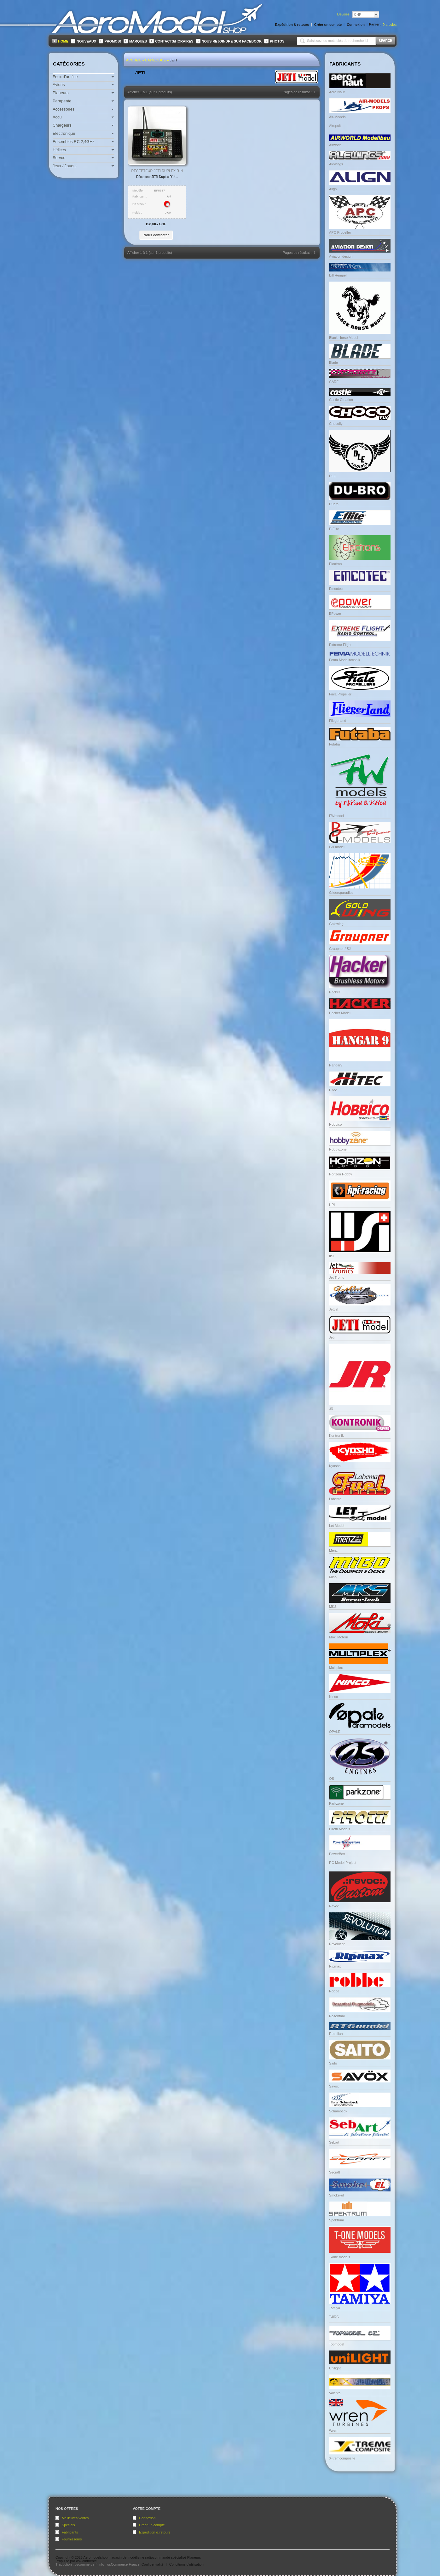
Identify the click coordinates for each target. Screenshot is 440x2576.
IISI (331, 1256)
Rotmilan (336, 2034)
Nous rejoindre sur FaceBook (232, 41)
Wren (333, 2430)
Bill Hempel (338, 275)
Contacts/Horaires (174, 41)
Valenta (335, 2393)
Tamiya (334, 2308)
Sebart (334, 2142)
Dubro (334, 504)
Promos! (112, 41)
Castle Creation (341, 400)
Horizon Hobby (340, 1174)
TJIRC (334, 2317)
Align (333, 189)
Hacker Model (339, 1013)
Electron (335, 564)
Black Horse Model (343, 338)
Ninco (333, 1697)
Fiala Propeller (340, 694)
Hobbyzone (338, 1149)
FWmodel (336, 816)
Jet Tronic (336, 1277)
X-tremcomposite (342, 2458)
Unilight (335, 2368)
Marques (138, 41)
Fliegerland (337, 721)
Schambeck (338, 2111)
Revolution (337, 1944)
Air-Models (337, 117)
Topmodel (336, 2344)
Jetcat (333, 1309)
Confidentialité (153, 2564)
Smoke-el (336, 2195)
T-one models (339, 2257)
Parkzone (336, 1803)
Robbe (334, 1991)
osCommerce (86, 2561)
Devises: (343, 14)
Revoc (334, 1906)
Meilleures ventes (75, 2518)
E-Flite (334, 529)
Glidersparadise (341, 892)
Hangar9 (335, 1065)
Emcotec (336, 589)
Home (63, 41)
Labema (335, 1499)
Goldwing (336, 924)
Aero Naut (337, 92)
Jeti (173, 60)
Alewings (336, 164)
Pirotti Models (339, 1829)
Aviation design (340, 256)
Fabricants (70, 2532)
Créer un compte (152, 2525)
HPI (332, 1205)
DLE (332, 476)
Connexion (147, 2518)
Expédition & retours (154, 2532)
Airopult (335, 126)
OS (331, 1778)
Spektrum (336, 2220)
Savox (334, 2086)
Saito (333, 2063)
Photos (277, 41)
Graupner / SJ (339, 949)
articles (390, 24)
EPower (335, 613)
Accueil (133, 60)
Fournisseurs (72, 2539)
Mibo (333, 1577)
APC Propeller (340, 232)
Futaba (334, 744)
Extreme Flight (340, 645)
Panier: (375, 24)
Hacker (334, 992)
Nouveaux (86, 41)
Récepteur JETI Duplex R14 (157, 171)
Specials (68, 2525)
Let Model (336, 1526)
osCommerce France (123, 2564)
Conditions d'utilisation (186, 2564)
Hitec (333, 1090)
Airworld (335, 145)
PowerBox (337, 1854)
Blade (333, 362)
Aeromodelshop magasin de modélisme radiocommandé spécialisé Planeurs (142, 2557)
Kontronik (336, 1435)
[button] (156, 235)
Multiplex (336, 1668)
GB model (336, 847)
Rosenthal (337, 2016)
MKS (333, 1606)
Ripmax (335, 1966)
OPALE (334, 1732)
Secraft (334, 2172)
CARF (334, 382)
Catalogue (155, 60)
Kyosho (335, 1466)
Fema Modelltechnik (344, 660)
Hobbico (335, 1124)
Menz (333, 1550)
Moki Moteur (338, 1637)
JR (331, 1409)
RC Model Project (342, 1863)
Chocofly (336, 424)
